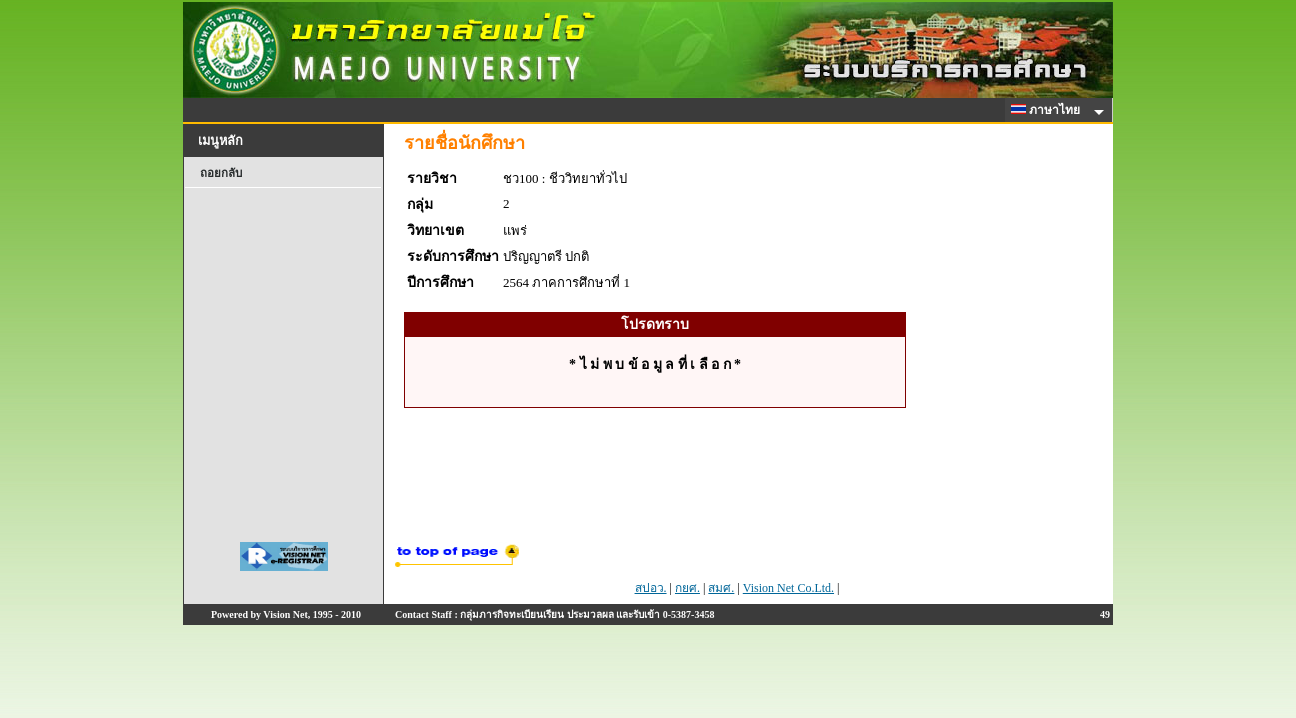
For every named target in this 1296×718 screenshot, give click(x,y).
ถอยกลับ (221, 173)
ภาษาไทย (1049, 110)
